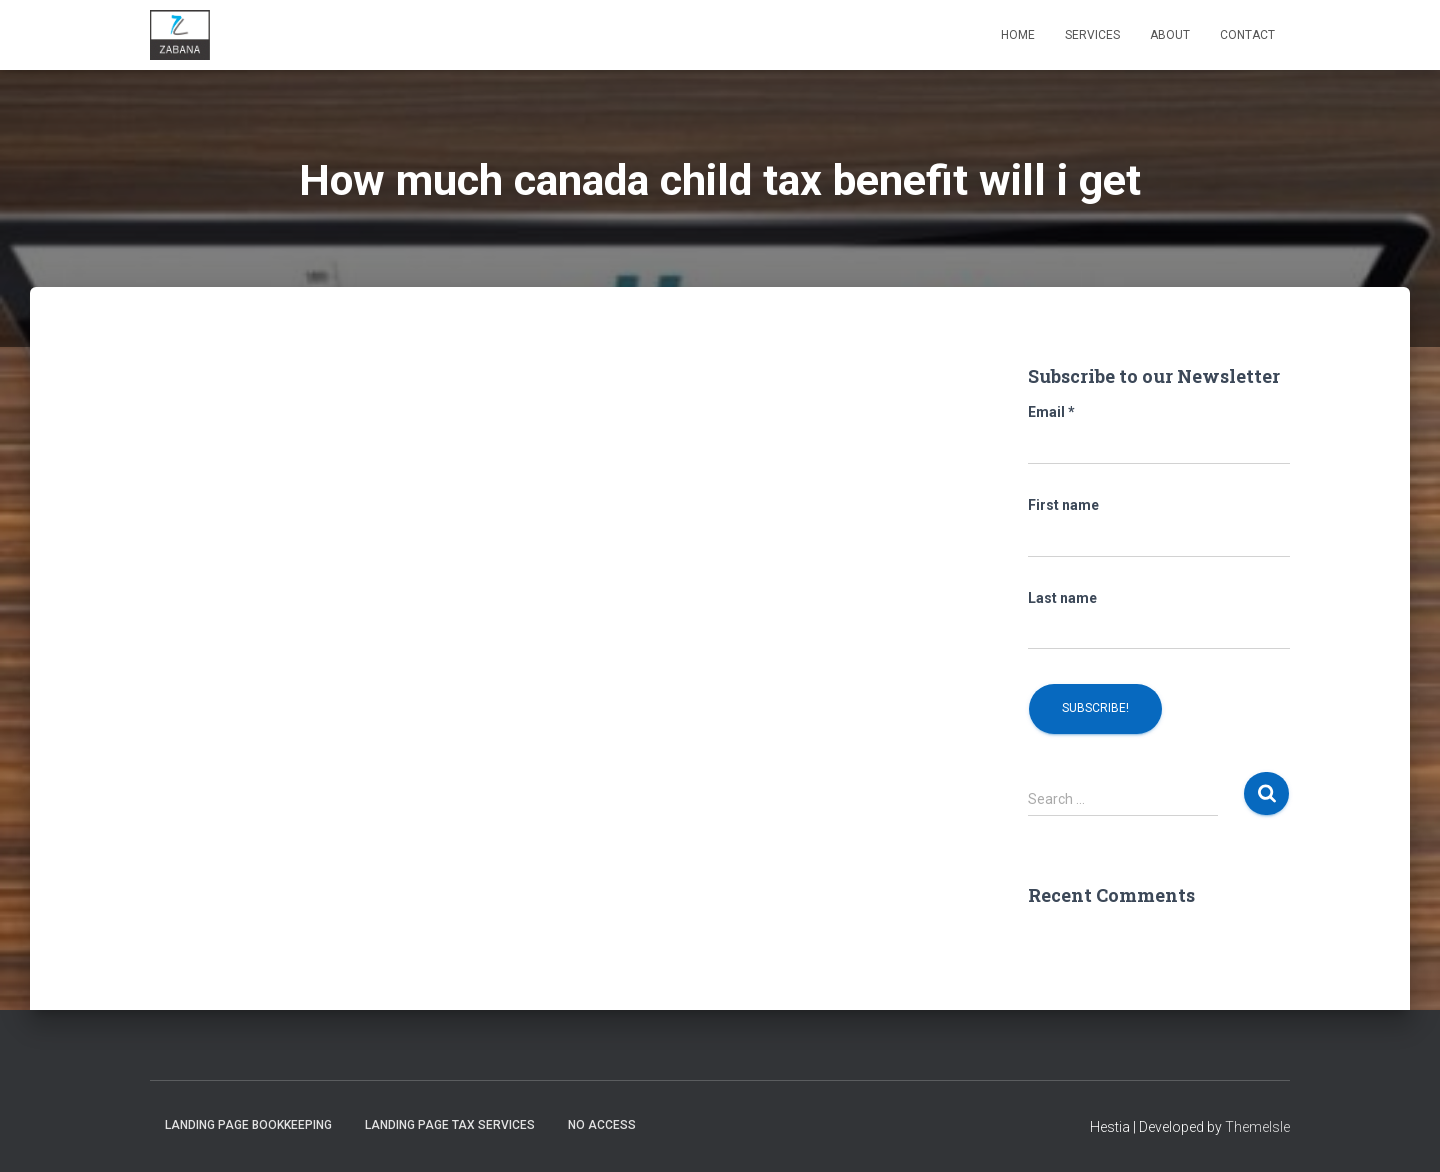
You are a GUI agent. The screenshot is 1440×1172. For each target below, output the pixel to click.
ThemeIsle (1257, 1127)
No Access (602, 1125)
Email (1051, 412)
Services (1092, 35)
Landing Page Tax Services (450, 1125)
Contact (1247, 35)
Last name (1062, 598)
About (1170, 35)
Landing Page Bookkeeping (248, 1125)
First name (1063, 505)
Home (1018, 35)
